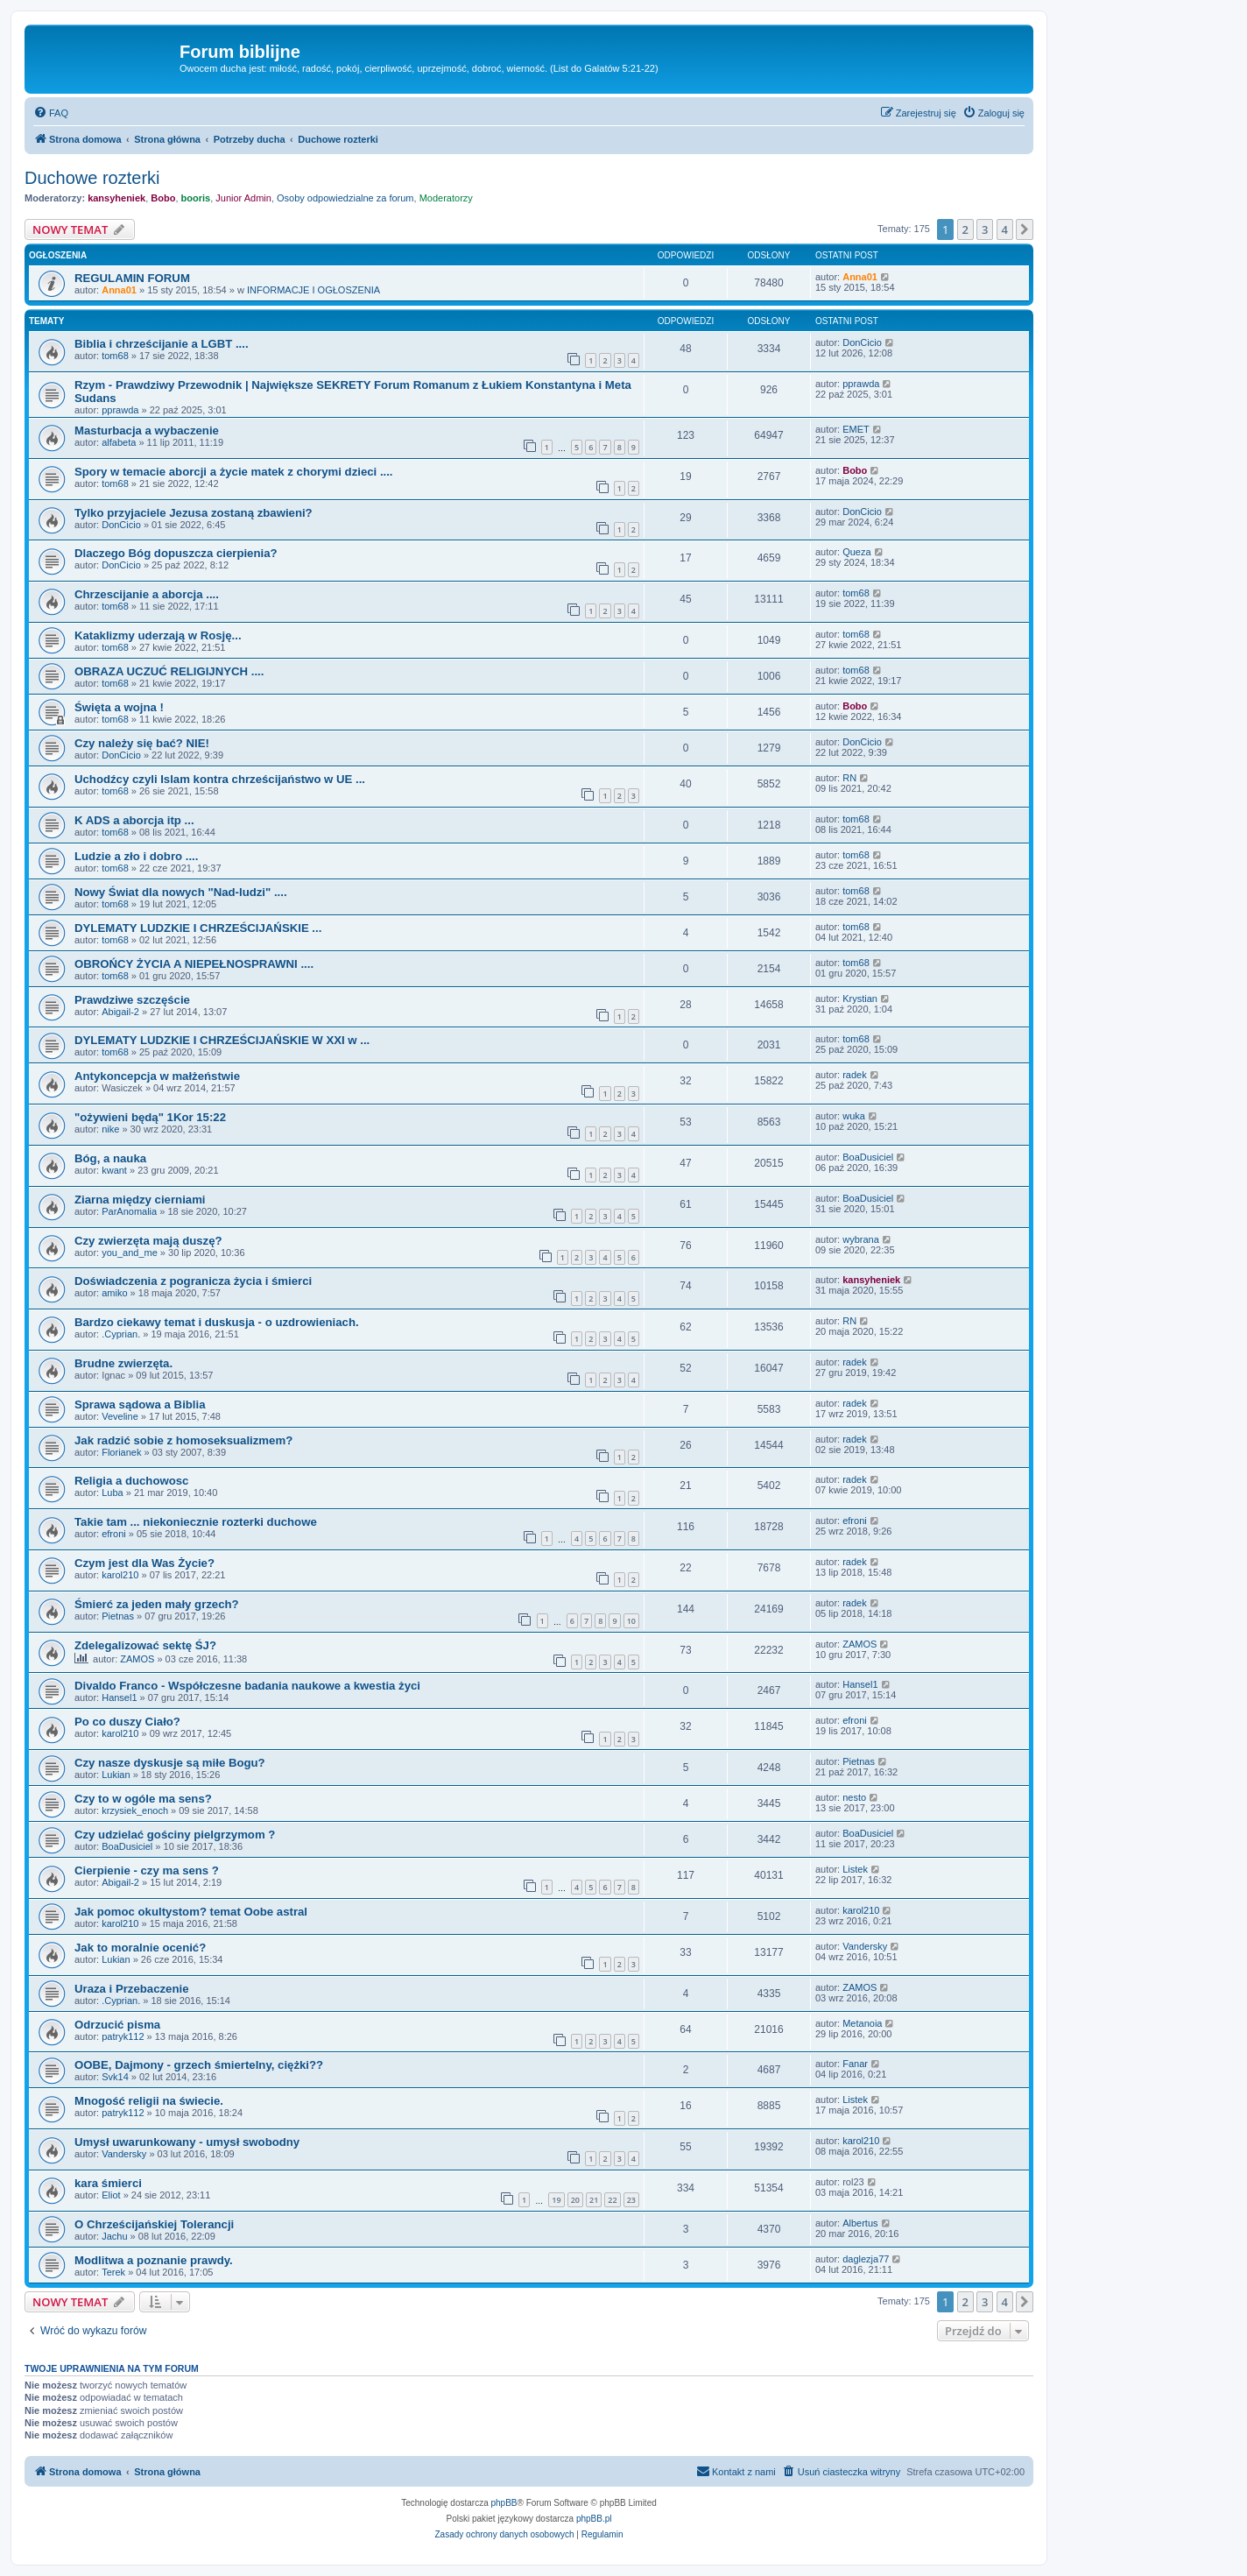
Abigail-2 (120, 1011)
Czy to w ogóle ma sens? (143, 1798)
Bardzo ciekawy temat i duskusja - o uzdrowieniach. (216, 1322)
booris (196, 198)
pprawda (120, 410)
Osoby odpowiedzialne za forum (345, 198)
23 (631, 2199)
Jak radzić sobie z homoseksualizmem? (183, 1440)
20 (575, 2199)
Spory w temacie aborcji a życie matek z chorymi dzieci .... (233, 471)
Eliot (111, 2195)
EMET (856, 429)
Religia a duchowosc (131, 1480)
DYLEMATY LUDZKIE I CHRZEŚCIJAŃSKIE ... (197, 928)
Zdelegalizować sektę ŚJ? (145, 1645)
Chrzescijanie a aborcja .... (146, 594)
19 (556, 2199)
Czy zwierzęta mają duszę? (148, 1240)
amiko (114, 1293)
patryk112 (123, 2036)
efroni (114, 1533)
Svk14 (115, 2076)
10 (631, 1621)
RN (849, 778)
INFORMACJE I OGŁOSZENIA (313, 290)
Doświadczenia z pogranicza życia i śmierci (193, 1281)
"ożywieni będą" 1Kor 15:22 (150, 1117)
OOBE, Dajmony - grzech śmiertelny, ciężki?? (198, 2064)
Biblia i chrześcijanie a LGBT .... (161, 343)
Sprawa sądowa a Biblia (140, 1404)
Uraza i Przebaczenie (131, 1988)
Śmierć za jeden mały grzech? (156, 1604)
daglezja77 (865, 2259)
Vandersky (864, 1946)
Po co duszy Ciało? (127, 1721)
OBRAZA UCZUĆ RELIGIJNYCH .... (169, 671)
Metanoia (862, 2023)
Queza (856, 552)
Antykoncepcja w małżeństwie (157, 1076)
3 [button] (985, 229)
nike (110, 1129)
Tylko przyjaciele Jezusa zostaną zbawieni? (193, 512)
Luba (112, 1492)
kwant (114, 1170)
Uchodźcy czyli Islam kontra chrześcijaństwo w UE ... (219, 779)
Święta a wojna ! (119, 707)
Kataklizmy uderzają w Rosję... (158, 635)
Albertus (859, 2223)
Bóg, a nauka (110, 1158)
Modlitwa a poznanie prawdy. (153, 2260)
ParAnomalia (129, 1211)
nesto (854, 1797)
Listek (855, 1869)
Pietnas (118, 1616)
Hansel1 (119, 1697)
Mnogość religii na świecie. (148, 2100)
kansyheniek (116, 198)
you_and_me (130, 1252)
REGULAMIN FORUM (132, 278)
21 (593, 2199)
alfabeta (119, 442)
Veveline (120, 1416)
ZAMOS (137, 1659)
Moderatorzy (446, 198)
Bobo (163, 198)
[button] (1024, 229)
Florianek (121, 1452)
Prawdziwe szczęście (132, 999)
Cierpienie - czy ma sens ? (146, 1870)
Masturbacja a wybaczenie (146, 430)
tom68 (115, 355)
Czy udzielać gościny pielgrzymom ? (174, 1834)
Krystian (859, 998)
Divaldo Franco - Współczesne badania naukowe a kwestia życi (247, 1685)
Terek (113, 2272)
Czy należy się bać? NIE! (141, 743)
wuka (853, 1116)
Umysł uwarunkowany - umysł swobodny (186, 2142)
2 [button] (965, 229)
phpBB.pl (594, 2518)
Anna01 (119, 290)
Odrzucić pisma (117, 2024)
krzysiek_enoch (135, 1810)
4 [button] (1005, 229)
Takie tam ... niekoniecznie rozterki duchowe (195, 1521)
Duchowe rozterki (92, 177)
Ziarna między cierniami (140, 1199)
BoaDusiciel (867, 1157)
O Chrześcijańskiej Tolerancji (154, 2224)
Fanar (855, 2063)
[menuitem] (50, 113)
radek (854, 1074)
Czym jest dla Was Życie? (144, 1563)
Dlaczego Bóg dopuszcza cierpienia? (176, 553)
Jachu (114, 2236)
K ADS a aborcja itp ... (134, 820)
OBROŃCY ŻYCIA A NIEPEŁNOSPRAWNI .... (194, 963)
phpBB (504, 2503)
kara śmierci (108, 2183)
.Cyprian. (121, 1334)
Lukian (116, 1774)
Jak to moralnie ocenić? (140, 1947)
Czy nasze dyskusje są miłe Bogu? (169, 1762)
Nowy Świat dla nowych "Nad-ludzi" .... (180, 892)
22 (612, 2199)
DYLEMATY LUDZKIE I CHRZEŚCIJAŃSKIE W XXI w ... (222, 1040)
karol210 (120, 1575)
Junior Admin (243, 198)
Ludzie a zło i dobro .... (136, 856)
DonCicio (862, 342)
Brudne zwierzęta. (123, 1363)
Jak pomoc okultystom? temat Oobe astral (190, 1911)
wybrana (860, 1239)
